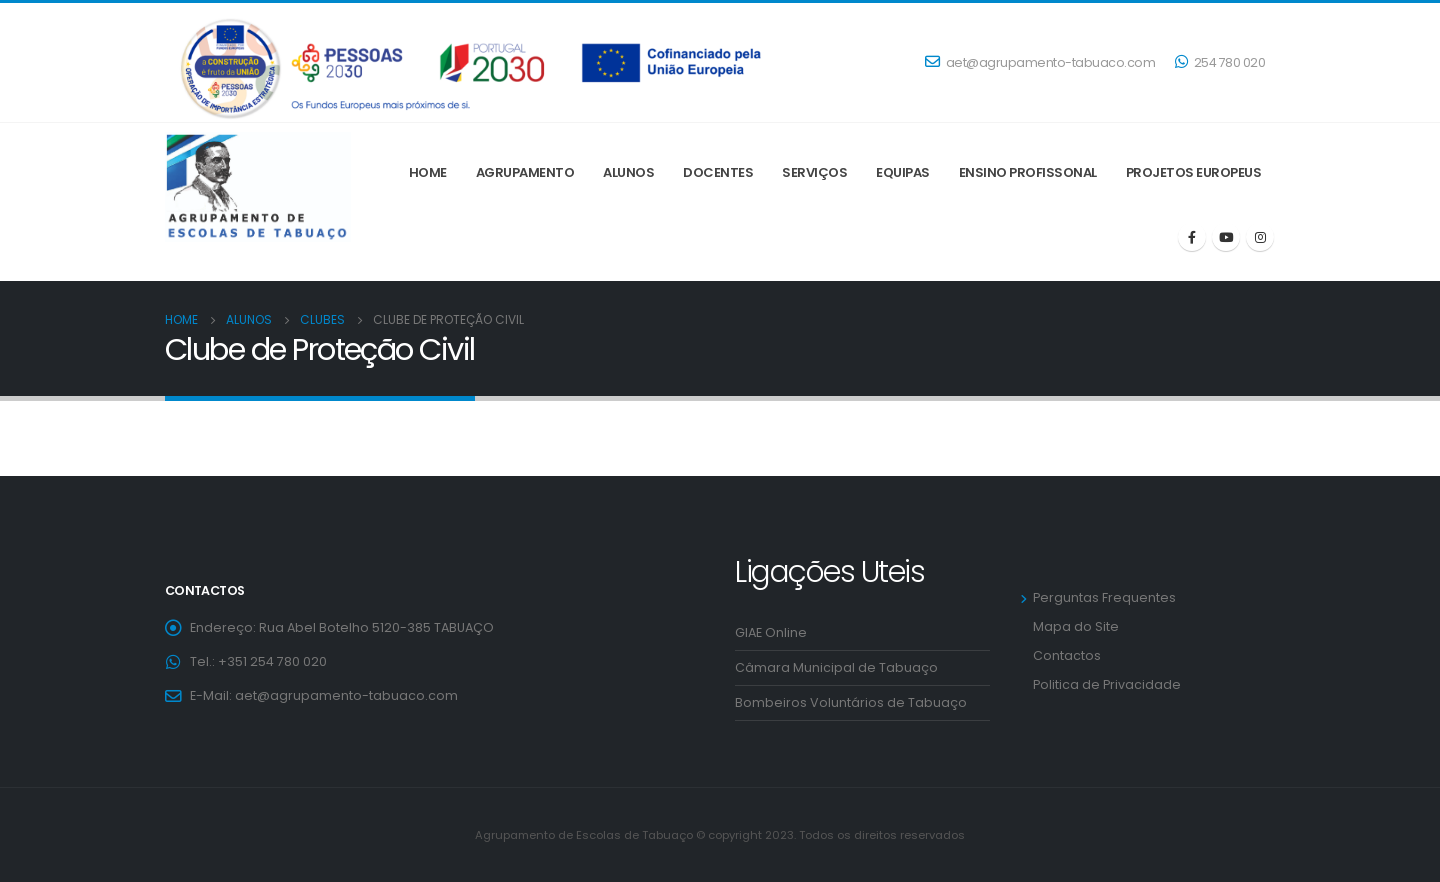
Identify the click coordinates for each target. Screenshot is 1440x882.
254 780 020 (1220, 62)
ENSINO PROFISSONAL (1028, 172)
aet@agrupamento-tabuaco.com (1040, 62)
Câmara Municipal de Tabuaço (836, 667)
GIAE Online (771, 632)
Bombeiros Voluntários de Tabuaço (851, 702)
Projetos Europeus (1194, 172)
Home (428, 172)
